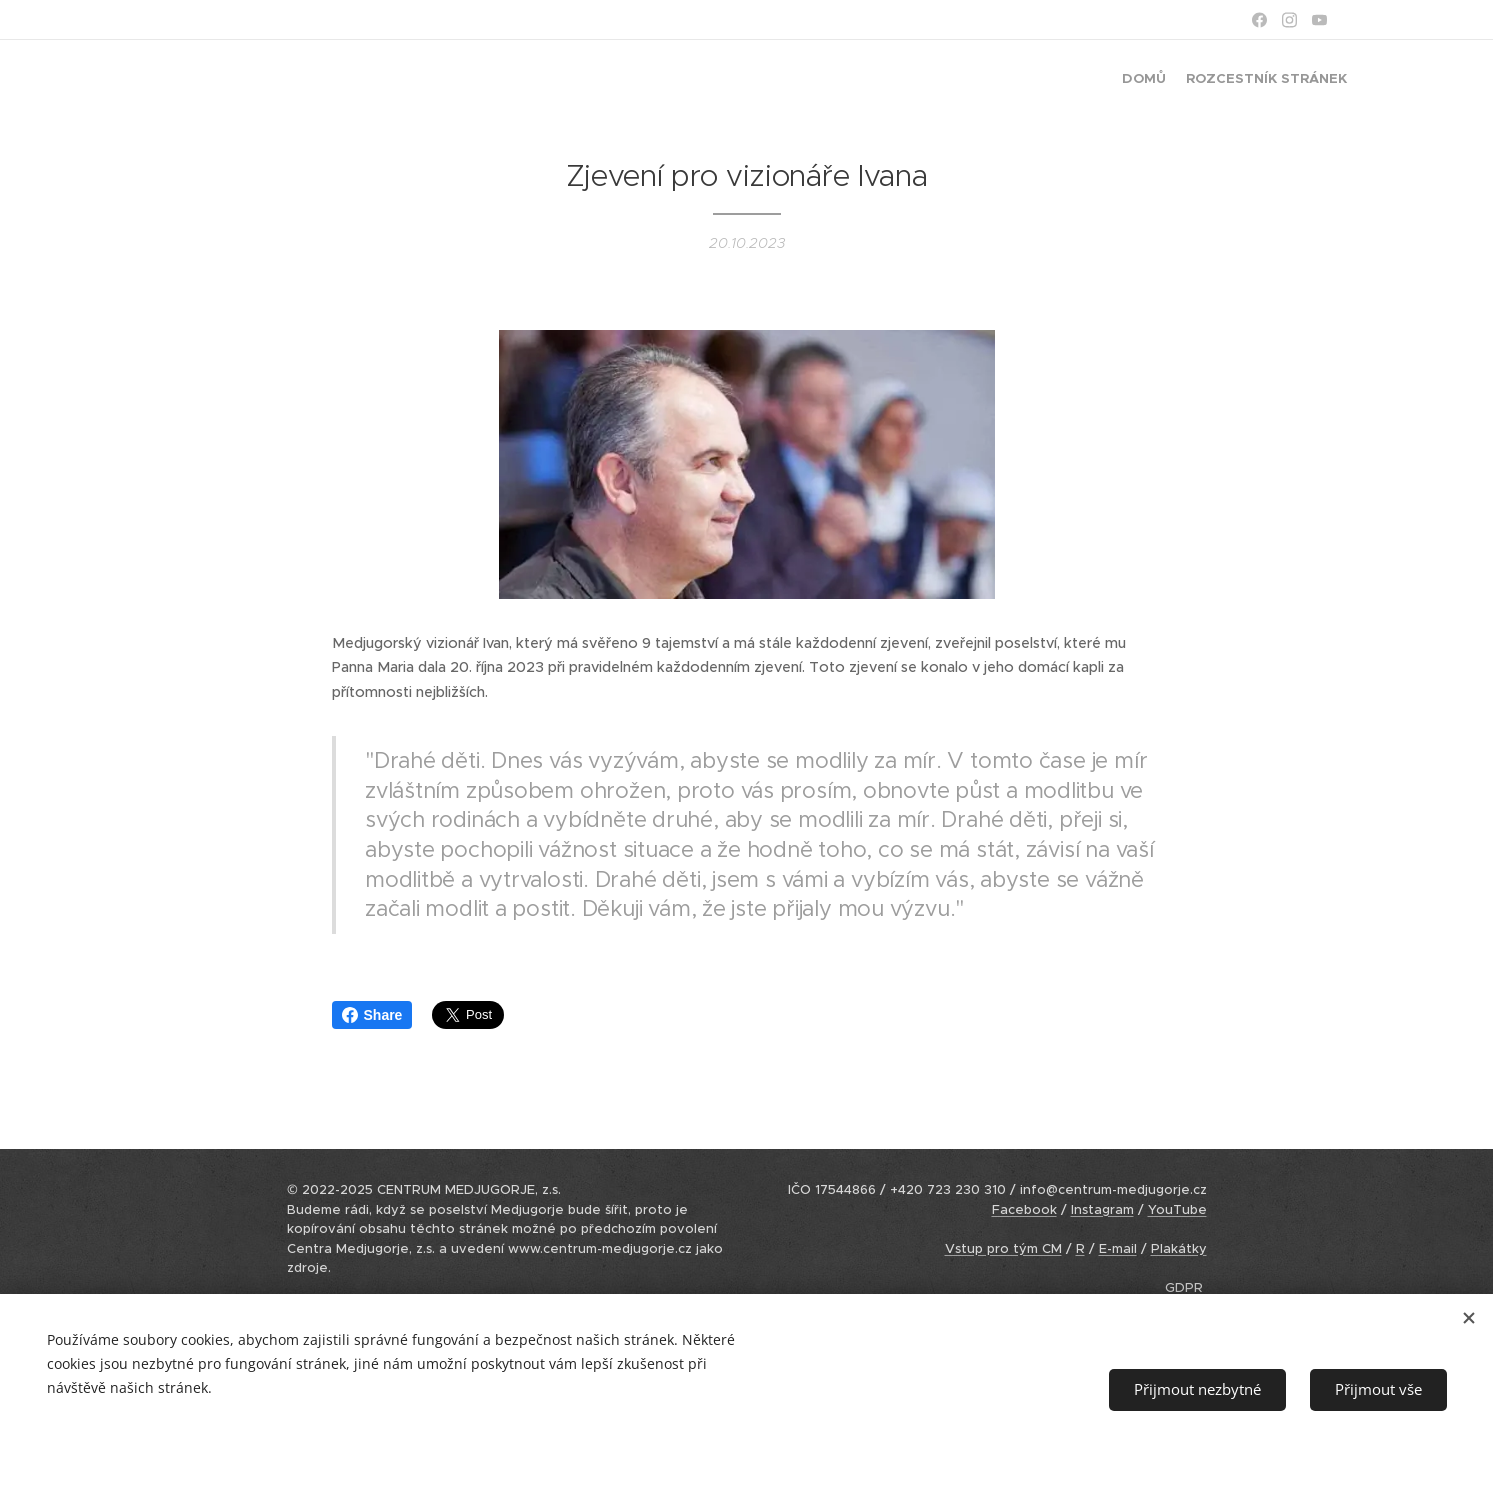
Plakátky (1179, 1248)
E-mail (1118, 1248)
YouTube (1177, 1209)
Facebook (1024, 1209)
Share (372, 1015)
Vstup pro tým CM (1003, 1248)
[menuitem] (1329, 81)
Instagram (1102, 1209)
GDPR (1184, 1287)
